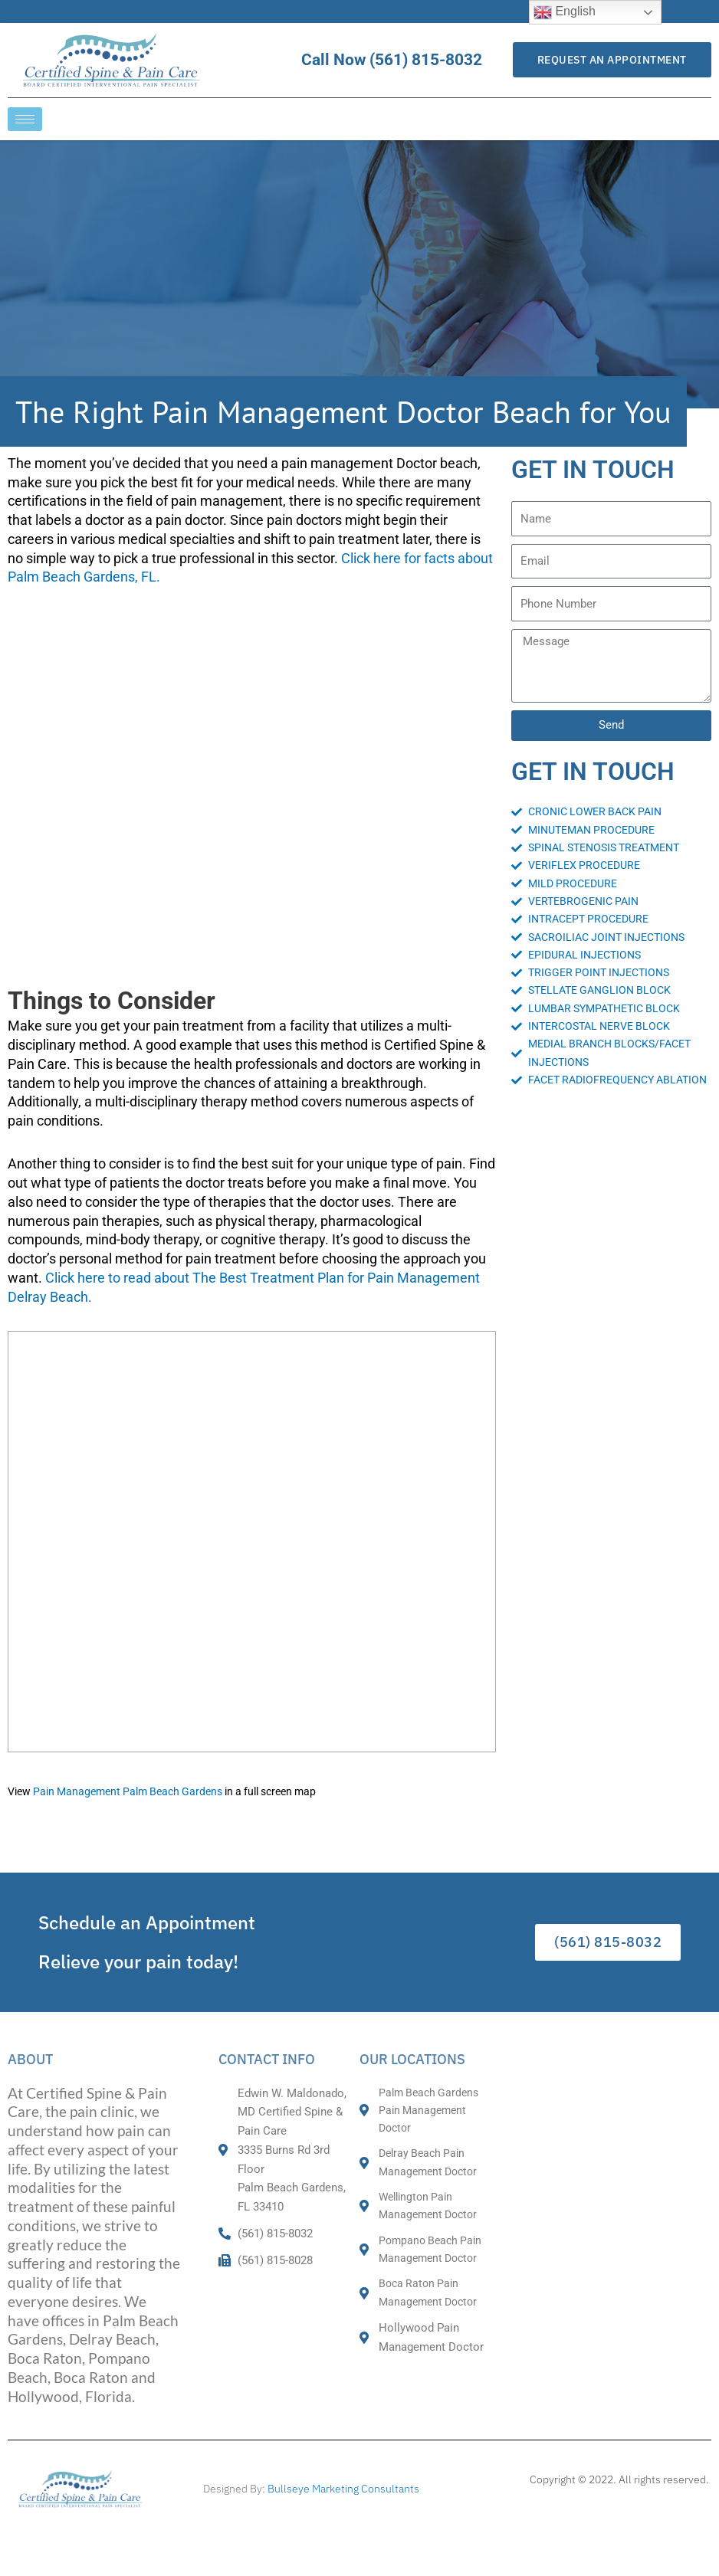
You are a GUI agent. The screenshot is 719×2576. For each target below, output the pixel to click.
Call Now (406, 60)
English (565, 12)
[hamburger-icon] (25, 119)
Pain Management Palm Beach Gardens (127, 1791)
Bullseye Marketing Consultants (343, 2489)
